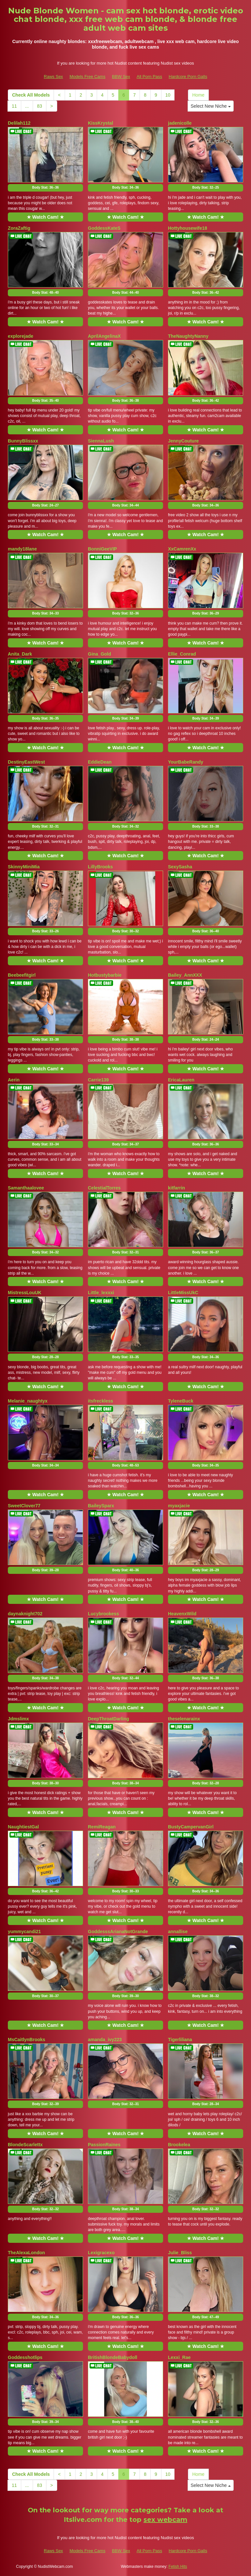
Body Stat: (45, 187)
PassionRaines (104, 2144)
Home (198, 95)
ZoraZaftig (19, 228)
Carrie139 (98, 1079)
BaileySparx (101, 1505)
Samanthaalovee (26, 1187)
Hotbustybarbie (105, 975)
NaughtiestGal (23, 1826)
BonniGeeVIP (102, 548)
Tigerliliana (180, 2039)
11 (14, 106)
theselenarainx (184, 1718)
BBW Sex (121, 76)
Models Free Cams (88, 76)
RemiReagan (102, 1826)
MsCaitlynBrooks (26, 2039)
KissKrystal (100, 123)
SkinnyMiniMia (24, 866)
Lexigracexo (101, 2252)
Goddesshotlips (25, 2357)
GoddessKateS (104, 228)
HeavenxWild (182, 1613)
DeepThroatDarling (108, 1718)
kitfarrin (176, 1187)
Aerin (14, 1079)
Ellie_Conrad (182, 654)
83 (39, 106)
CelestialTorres (104, 1187)
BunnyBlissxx (23, 440)
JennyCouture (183, 440)
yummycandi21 (24, 1931)
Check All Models (31, 95)
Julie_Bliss (180, 2252)
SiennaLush (101, 440)
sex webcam (165, 2519)
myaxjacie (179, 1505)
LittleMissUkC (183, 1292)
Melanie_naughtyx (27, 1401)
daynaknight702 (25, 1613)
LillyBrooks (100, 866)
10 (168, 95)
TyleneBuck (180, 1401)
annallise (178, 1931)
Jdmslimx (18, 1718)
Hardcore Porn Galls (188, 76)
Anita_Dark (20, 654)
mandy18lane (22, 548)
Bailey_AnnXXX (185, 975)
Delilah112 (19, 123)
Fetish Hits (178, 2566)
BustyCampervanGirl (190, 1826)
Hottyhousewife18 (187, 228)
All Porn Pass (149, 76)
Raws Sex (53, 76)
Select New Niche (210, 106)
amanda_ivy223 (105, 2039)
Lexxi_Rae (179, 2357)
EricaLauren (181, 1079)
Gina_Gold (99, 654)
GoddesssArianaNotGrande (118, 1931)
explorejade (20, 336)
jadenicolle (180, 123)
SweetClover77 (24, 1505)
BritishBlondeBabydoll (112, 2357)
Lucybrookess (103, 1613)
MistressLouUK (25, 1292)
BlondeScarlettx (25, 2144)
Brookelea (179, 2144)
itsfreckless (100, 1401)
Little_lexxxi (101, 1292)
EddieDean (99, 762)
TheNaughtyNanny (188, 336)
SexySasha (180, 866)
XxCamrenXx (182, 548)
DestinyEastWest (26, 762)
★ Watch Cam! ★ (45, 217)
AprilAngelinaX (104, 336)
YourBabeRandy (185, 762)
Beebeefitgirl (22, 975)
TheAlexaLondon (26, 2252)
